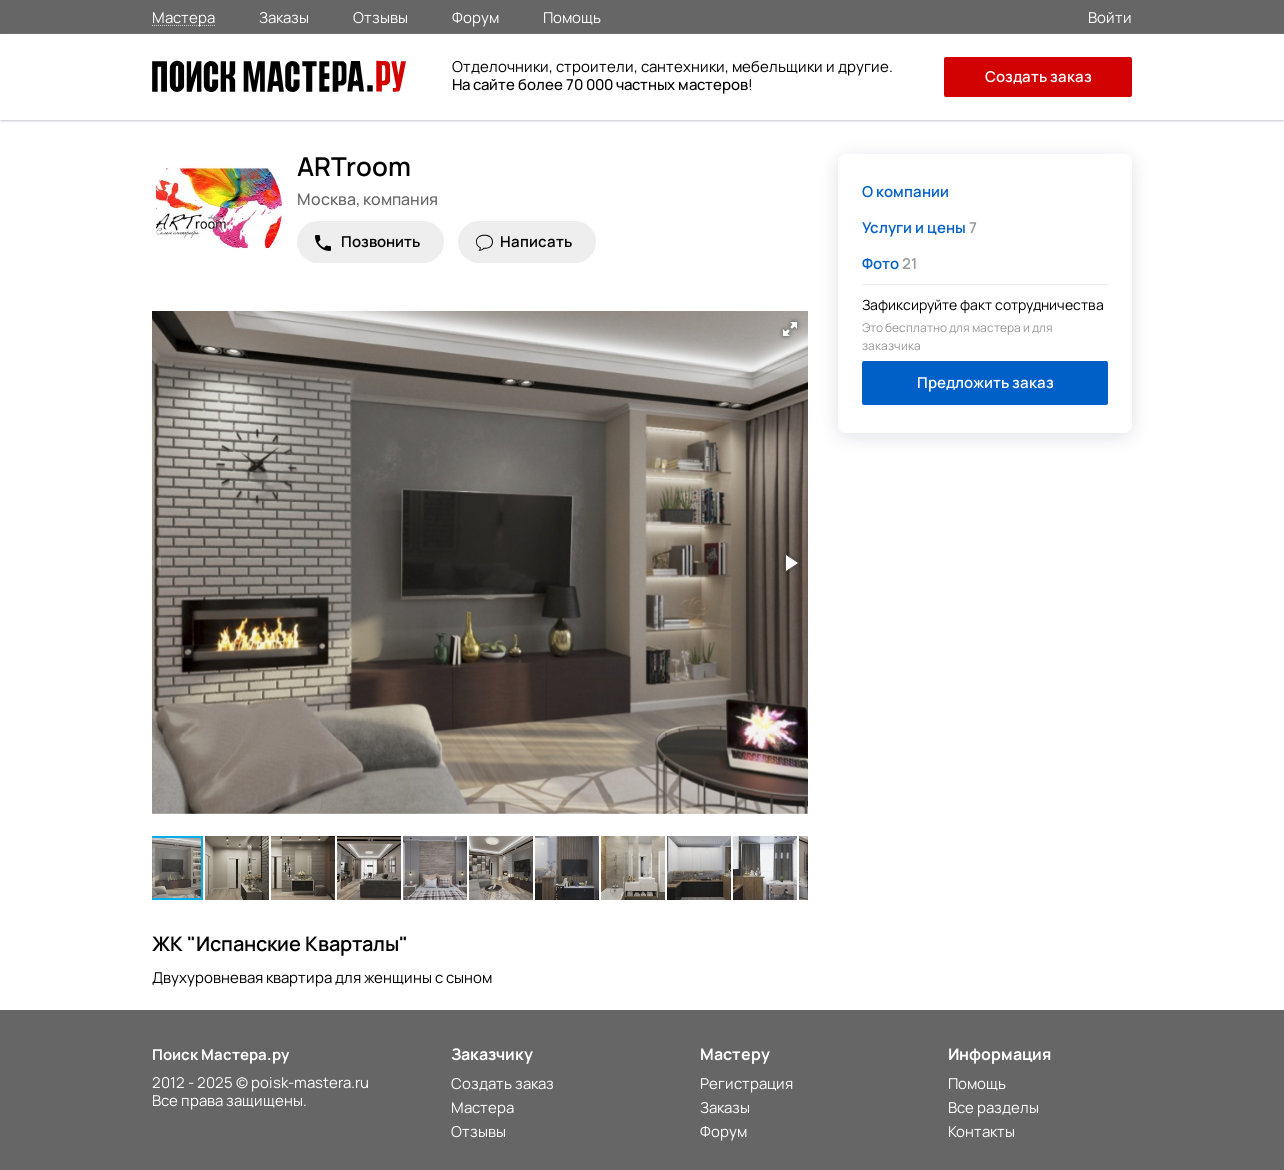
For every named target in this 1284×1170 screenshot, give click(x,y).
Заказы (284, 16)
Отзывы (380, 16)
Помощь (572, 16)
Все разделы (993, 1107)
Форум (475, 16)
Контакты (981, 1131)
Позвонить (380, 241)
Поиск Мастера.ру (220, 1054)
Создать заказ (1038, 76)
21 (889, 263)
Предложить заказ (985, 382)
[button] (790, 329)
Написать (536, 241)
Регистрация (746, 1083)
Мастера (183, 16)
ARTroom (354, 166)
